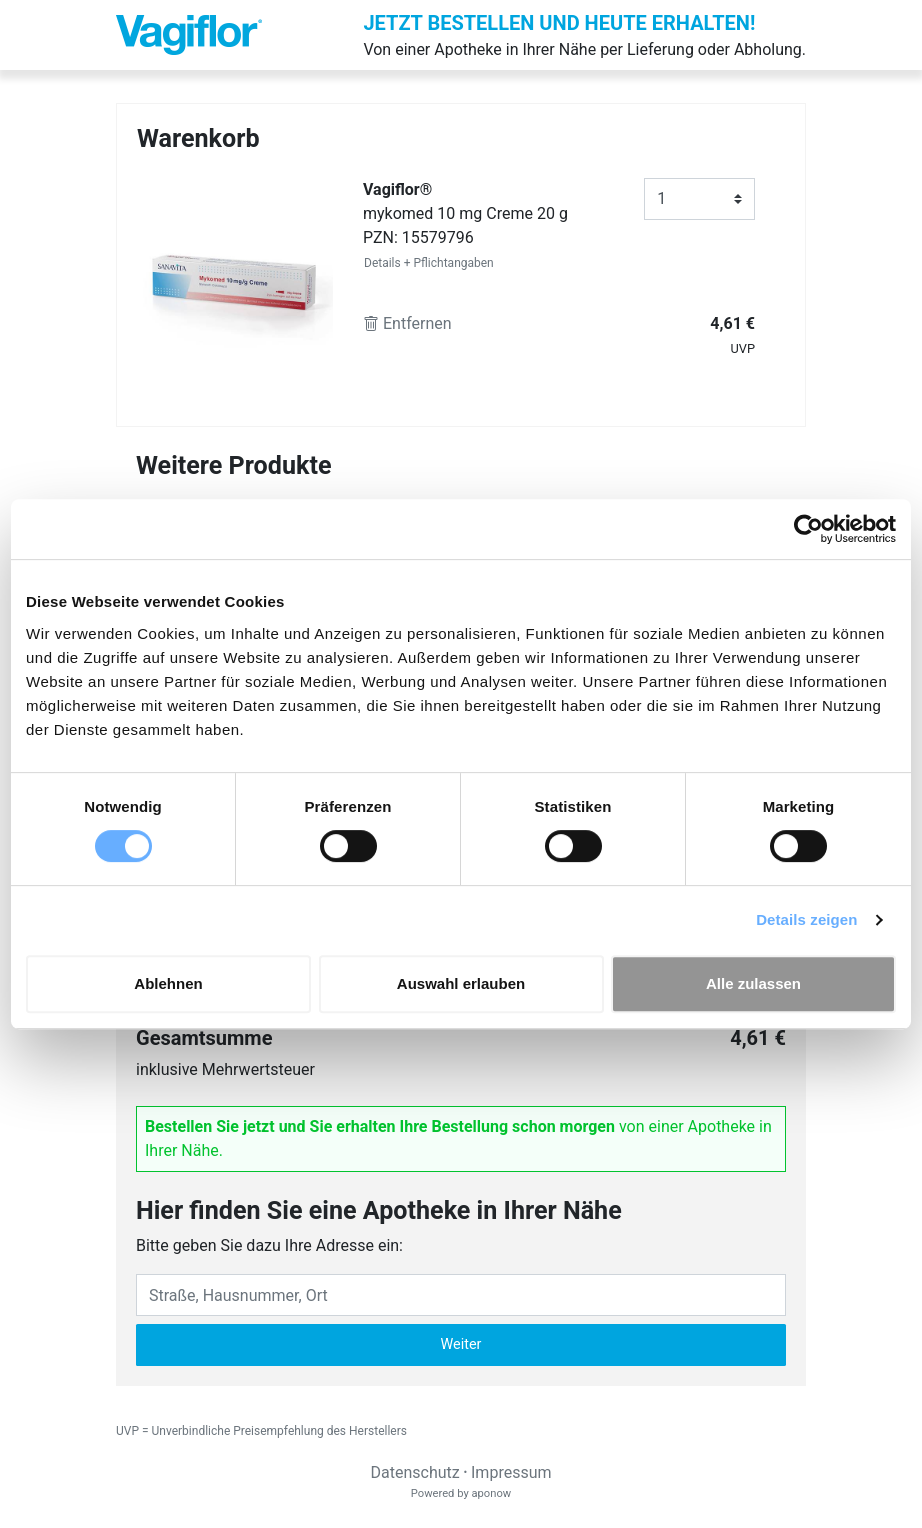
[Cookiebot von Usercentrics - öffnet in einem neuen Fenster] (808, 529)
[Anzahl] (699, 199)
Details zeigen (806, 919)
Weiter (461, 1344)
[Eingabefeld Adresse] (461, 1295)
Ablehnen (168, 983)
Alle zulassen (753, 983)
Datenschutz (414, 1472)
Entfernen (407, 323)
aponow (491, 1493)
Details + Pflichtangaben (429, 263)
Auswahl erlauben (461, 983)
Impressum (511, 1472)
